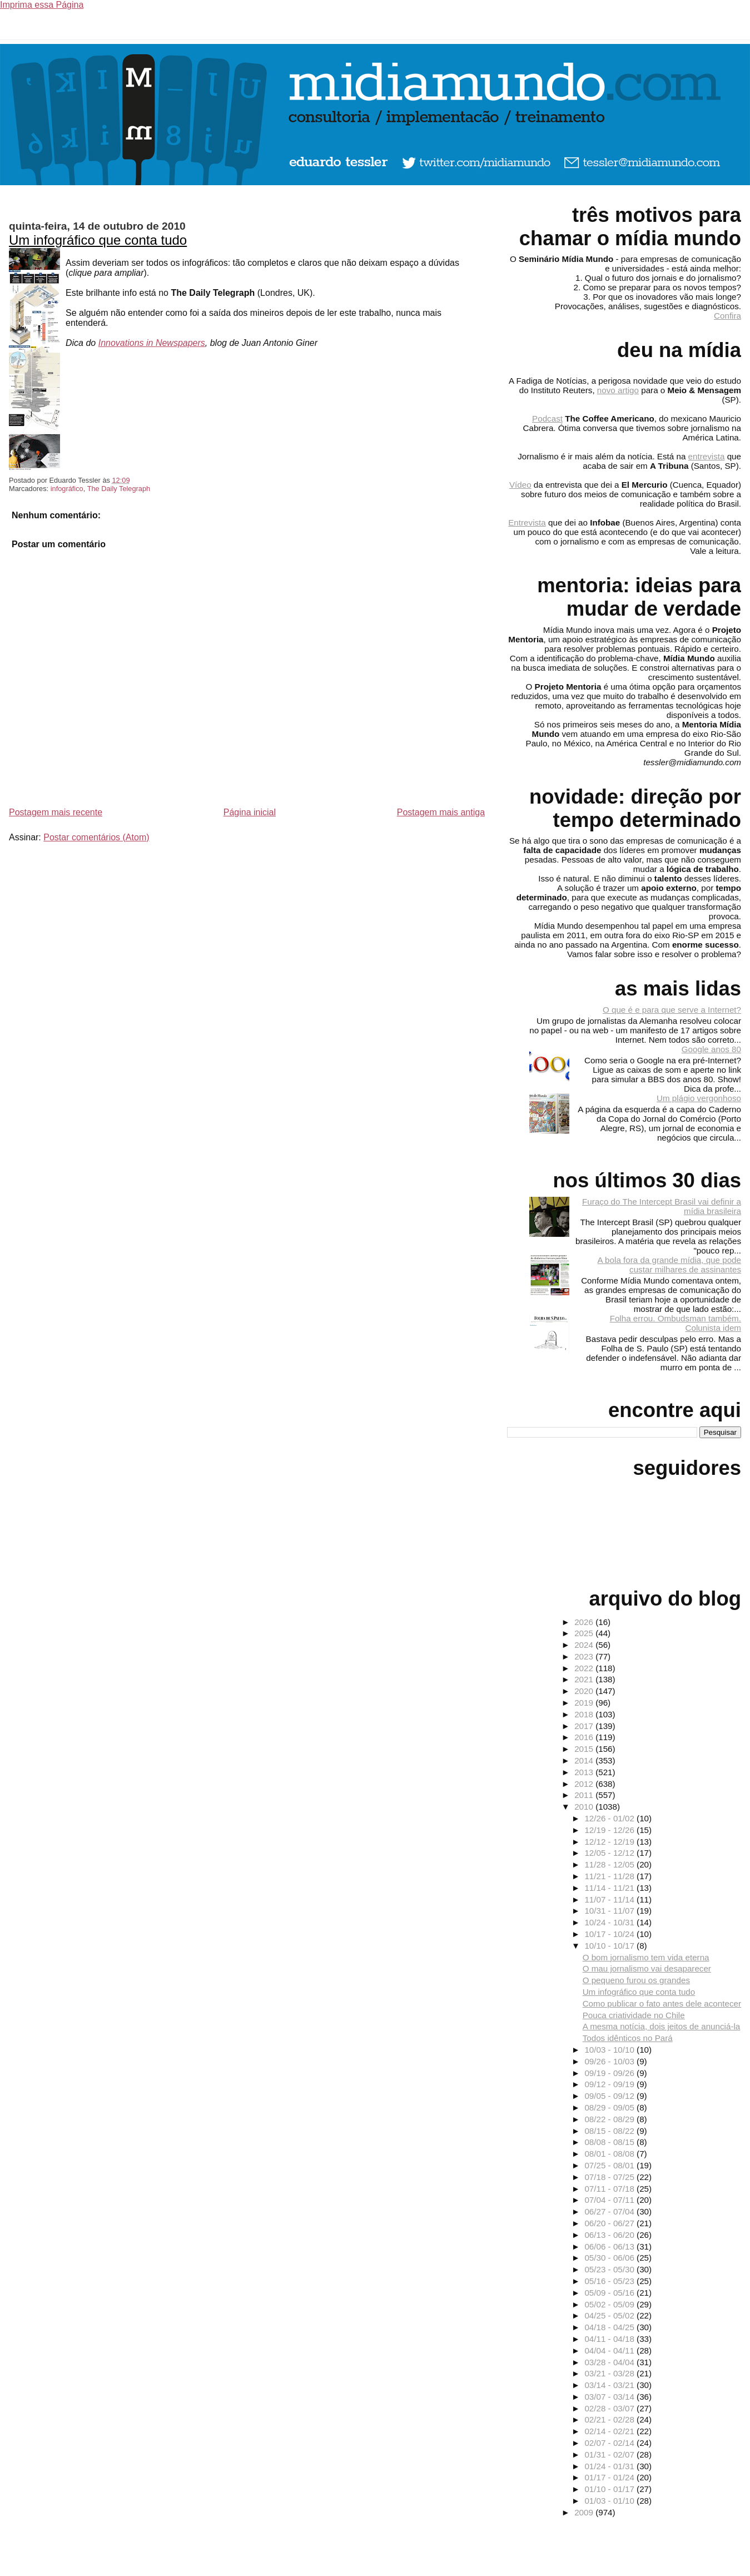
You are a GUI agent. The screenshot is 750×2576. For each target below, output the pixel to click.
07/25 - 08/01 (610, 2165)
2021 (584, 1679)
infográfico (67, 488)
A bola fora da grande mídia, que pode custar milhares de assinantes (669, 1264)
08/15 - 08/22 (610, 2131)
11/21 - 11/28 (610, 1876)
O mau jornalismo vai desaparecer (647, 1968)
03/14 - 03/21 (610, 2385)
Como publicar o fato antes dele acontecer (662, 2003)
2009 (584, 2512)
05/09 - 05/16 (610, 2292)
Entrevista (527, 522)
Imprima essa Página (41, 4)
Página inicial (249, 812)
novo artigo (618, 390)
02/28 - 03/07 (610, 2408)
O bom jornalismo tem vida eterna (646, 1957)
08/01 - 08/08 (610, 2153)
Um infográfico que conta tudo (98, 239)
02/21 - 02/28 (610, 2419)
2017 (584, 1726)
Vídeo (520, 484)
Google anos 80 (711, 1049)
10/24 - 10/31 (610, 1922)
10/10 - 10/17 (610, 1945)
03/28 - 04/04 (610, 2362)
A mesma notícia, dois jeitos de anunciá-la (662, 2026)
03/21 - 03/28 (610, 2373)
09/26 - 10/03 (610, 2061)
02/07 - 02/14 (610, 2443)
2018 (584, 1714)
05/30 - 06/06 (610, 2257)
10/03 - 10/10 (610, 2049)
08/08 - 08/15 (610, 2142)
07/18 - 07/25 (610, 2177)
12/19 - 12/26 (610, 1830)
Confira (727, 315)
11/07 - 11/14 (610, 1899)
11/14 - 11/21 (610, 1888)
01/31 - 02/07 (610, 2454)
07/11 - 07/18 (610, 2188)
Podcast (547, 418)
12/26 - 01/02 (610, 1818)
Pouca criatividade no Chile (634, 2015)
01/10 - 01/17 (610, 2489)
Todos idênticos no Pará (628, 2038)
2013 (584, 1772)
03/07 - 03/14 (610, 2396)
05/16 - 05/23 (610, 2281)
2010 (584, 1806)
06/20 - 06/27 (610, 2223)
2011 (584, 1795)
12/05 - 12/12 (610, 1852)
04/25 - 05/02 (610, 2315)
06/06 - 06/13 (610, 2246)
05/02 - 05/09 (610, 2304)
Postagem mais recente (55, 812)
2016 (584, 1737)
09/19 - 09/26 (610, 2073)
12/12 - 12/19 (610, 1841)
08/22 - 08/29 (610, 2119)
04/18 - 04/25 (610, 2327)
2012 (584, 1784)
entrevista (706, 456)
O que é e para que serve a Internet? (672, 1009)
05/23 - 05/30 (610, 2269)
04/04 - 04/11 (610, 2350)
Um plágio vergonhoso (699, 1098)
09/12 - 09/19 (610, 2084)
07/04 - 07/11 (610, 2200)
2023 (584, 1656)
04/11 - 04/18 (610, 2339)
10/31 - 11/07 (610, 1910)
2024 (584, 1644)
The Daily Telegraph (119, 488)
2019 (584, 1702)
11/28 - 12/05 (610, 1864)
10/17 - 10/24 (610, 1934)
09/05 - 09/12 (610, 2096)
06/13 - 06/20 (610, 2235)
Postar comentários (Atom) (96, 837)
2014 (584, 1760)
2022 (584, 1668)
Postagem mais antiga (441, 812)
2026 (584, 1622)
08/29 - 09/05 (610, 2107)
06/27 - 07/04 (610, 2211)
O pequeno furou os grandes (636, 1980)
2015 (584, 1748)
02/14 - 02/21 (610, 2431)
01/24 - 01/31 (610, 2466)
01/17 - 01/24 (610, 2477)
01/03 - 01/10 (610, 2500)
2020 (584, 1691)
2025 (584, 1633)
